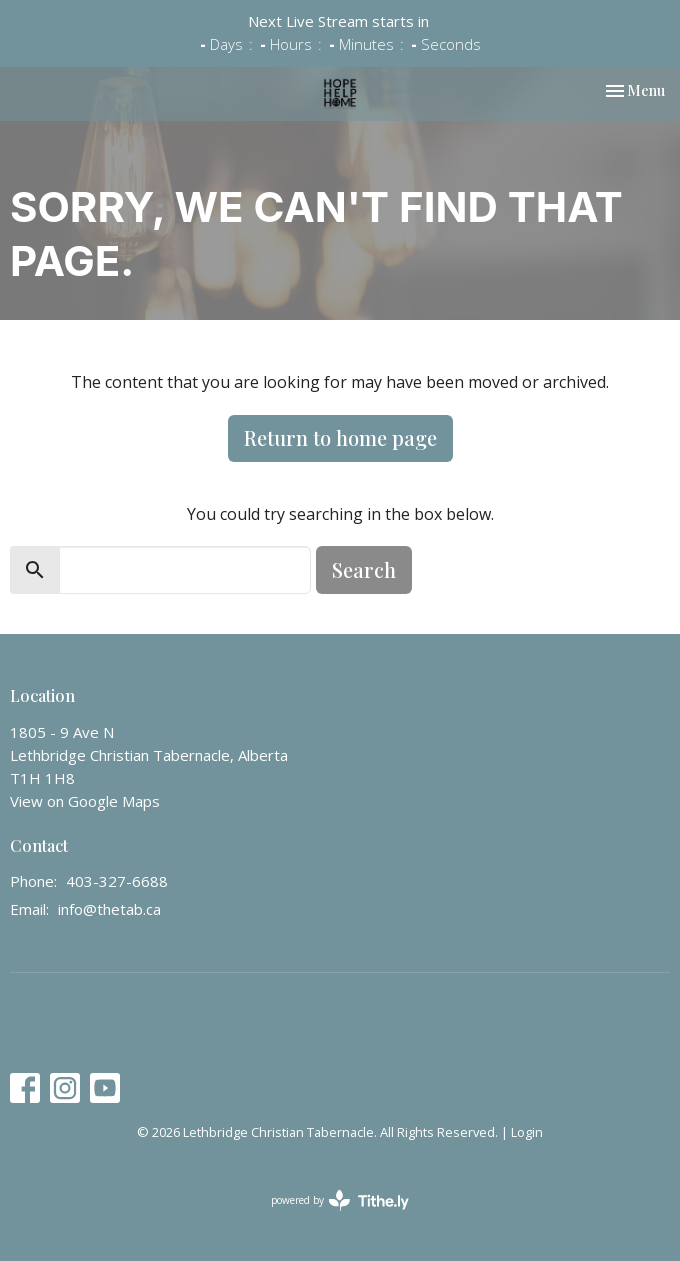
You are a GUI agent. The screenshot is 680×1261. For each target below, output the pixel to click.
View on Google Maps (85, 801)
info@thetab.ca (109, 909)
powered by (340, 1200)
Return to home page (340, 437)
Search (364, 569)
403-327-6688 (117, 881)
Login (527, 1132)
